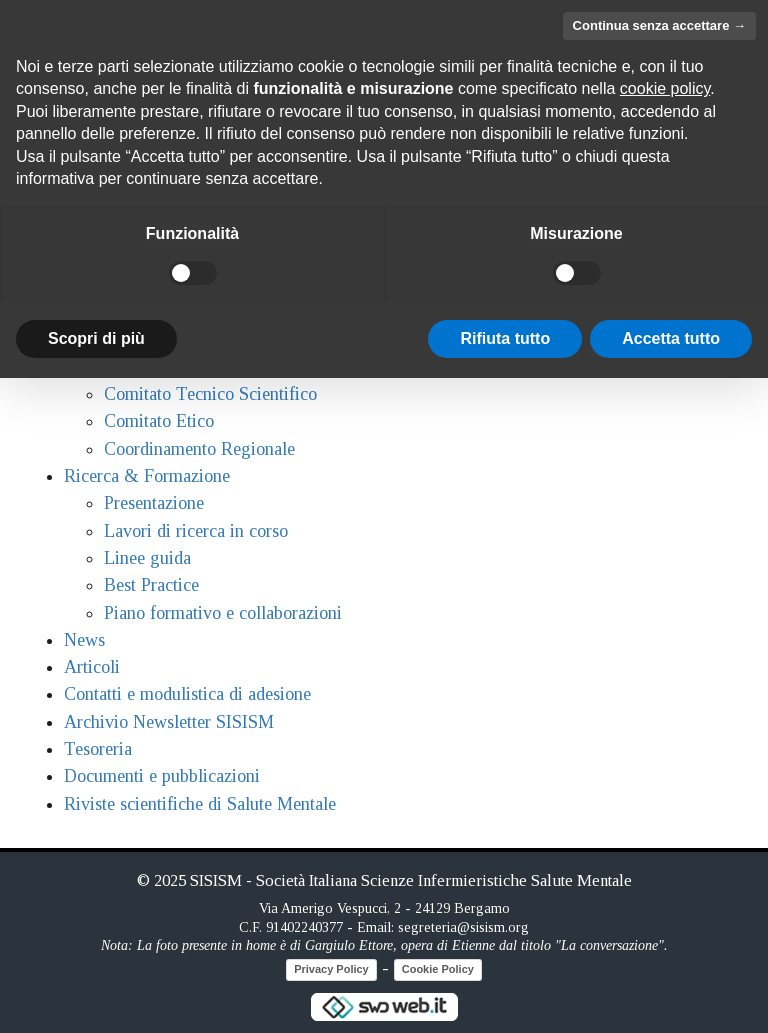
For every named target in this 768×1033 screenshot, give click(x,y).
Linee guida (147, 558)
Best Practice (151, 585)
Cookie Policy (438, 969)
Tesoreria (98, 749)
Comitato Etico (159, 421)
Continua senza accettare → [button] (659, 25)
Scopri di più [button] (96, 338)
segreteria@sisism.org (463, 927)
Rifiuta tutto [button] (505, 338)
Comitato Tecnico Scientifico (210, 394)
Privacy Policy (331, 969)
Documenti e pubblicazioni (162, 776)
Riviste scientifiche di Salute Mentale (200, 804)
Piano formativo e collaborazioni (223, 613)
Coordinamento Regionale (199, 449)
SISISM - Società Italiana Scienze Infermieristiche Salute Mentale (411, 880)
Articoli (92, 667)
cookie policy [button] (665, 88)
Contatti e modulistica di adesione (187, 694)
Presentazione (154, 503)
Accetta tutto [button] (671, 338)
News (84, 640)
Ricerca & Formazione (147, 476)
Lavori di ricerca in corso (196, 531)
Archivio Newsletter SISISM (169, 722)
